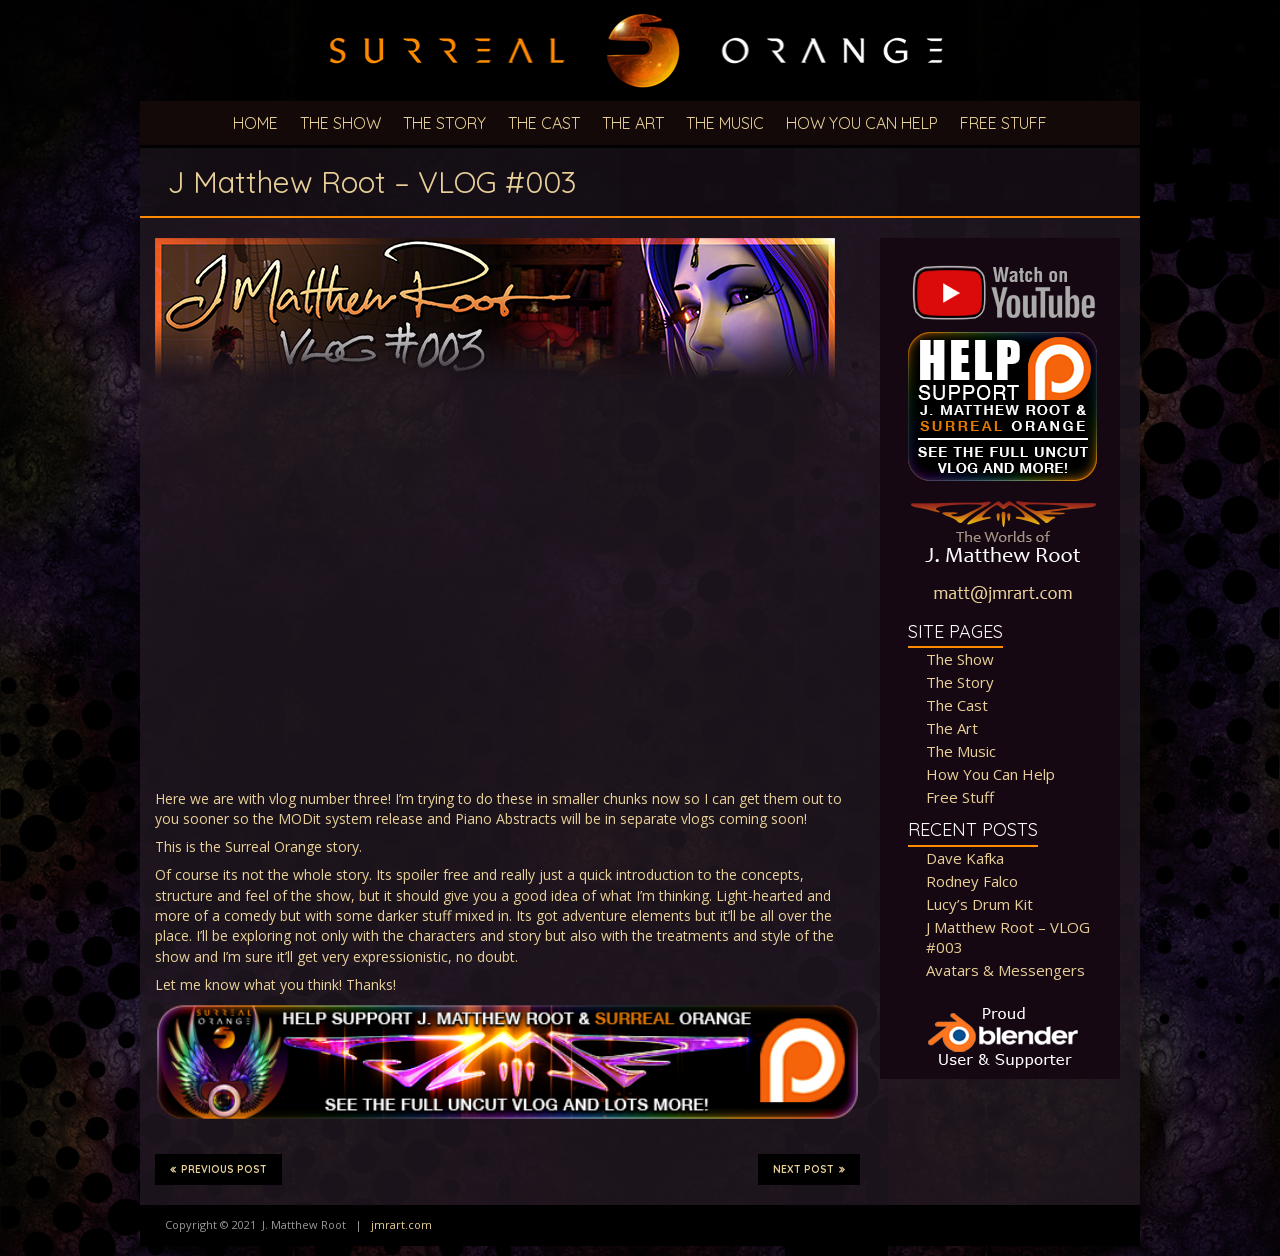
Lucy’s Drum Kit (979, 904)
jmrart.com (401, 1224)
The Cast (544, 123)
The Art (633, 123)
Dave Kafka (965, 858)
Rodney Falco (972, 881)
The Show (340, 123)
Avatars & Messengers (1005, 970)
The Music (725, 123)
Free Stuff (1003, 123)
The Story (444, 123)
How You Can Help (862, 123)
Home (255, 123)
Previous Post (218, 1169)
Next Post (809, 1169)
